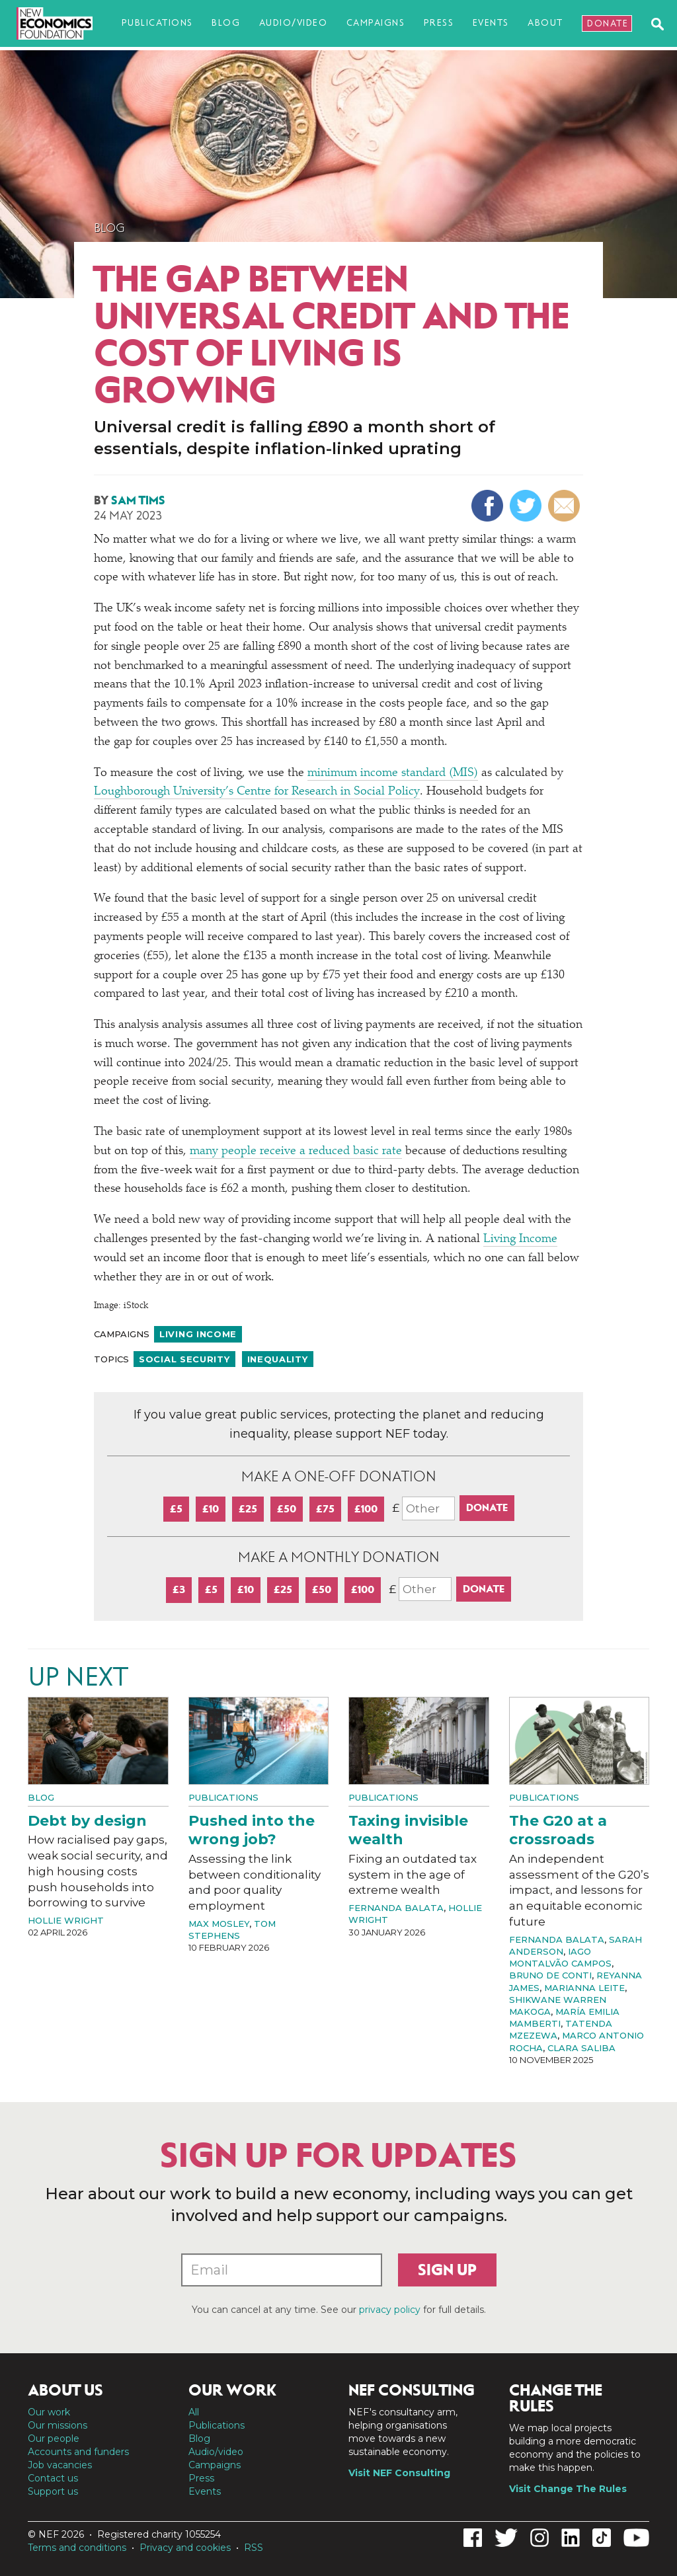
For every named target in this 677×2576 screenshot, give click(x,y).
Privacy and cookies (185, 2548)
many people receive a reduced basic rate (296, 1151)
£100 (366, 1508)
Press (439, 23)
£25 (248, 1508)
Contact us (53, 2478)
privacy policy (389, 2310)
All (193, 2412)
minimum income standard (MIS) (392, 773)
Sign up (447, 2270)
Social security (184, 1359)
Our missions (57, 2425)
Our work (49, 2412)
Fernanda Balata (396, 1907)
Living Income (520, 1239)
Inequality (277, 1359)
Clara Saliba (581, 2048)
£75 (325, 1508)
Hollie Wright (66, 1920)
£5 (176, 1508)
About (545, 23)
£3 (179, 1589)
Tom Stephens (232, 1929)
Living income (198, 1334)
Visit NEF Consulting (399, 2473)
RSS (253, 2548)
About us (65, 2390)
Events (491, 23)
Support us (53, 2491)
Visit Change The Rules (568, 2489)
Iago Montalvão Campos (560, 1957)
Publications (157, 23)
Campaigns (375, 23)
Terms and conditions (77, 2548)
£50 (286, 1508)
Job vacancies (60, 2465)
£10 (210, 1508)
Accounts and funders (78, 2452)
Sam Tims (138, 500)
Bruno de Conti (550, 1975)
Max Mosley (218, 1923)
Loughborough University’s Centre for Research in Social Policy (257, 792)
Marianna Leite (584, 1987)
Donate (607, 23)
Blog (226, 23)
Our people (53, 2438)
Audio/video (293, 23)
